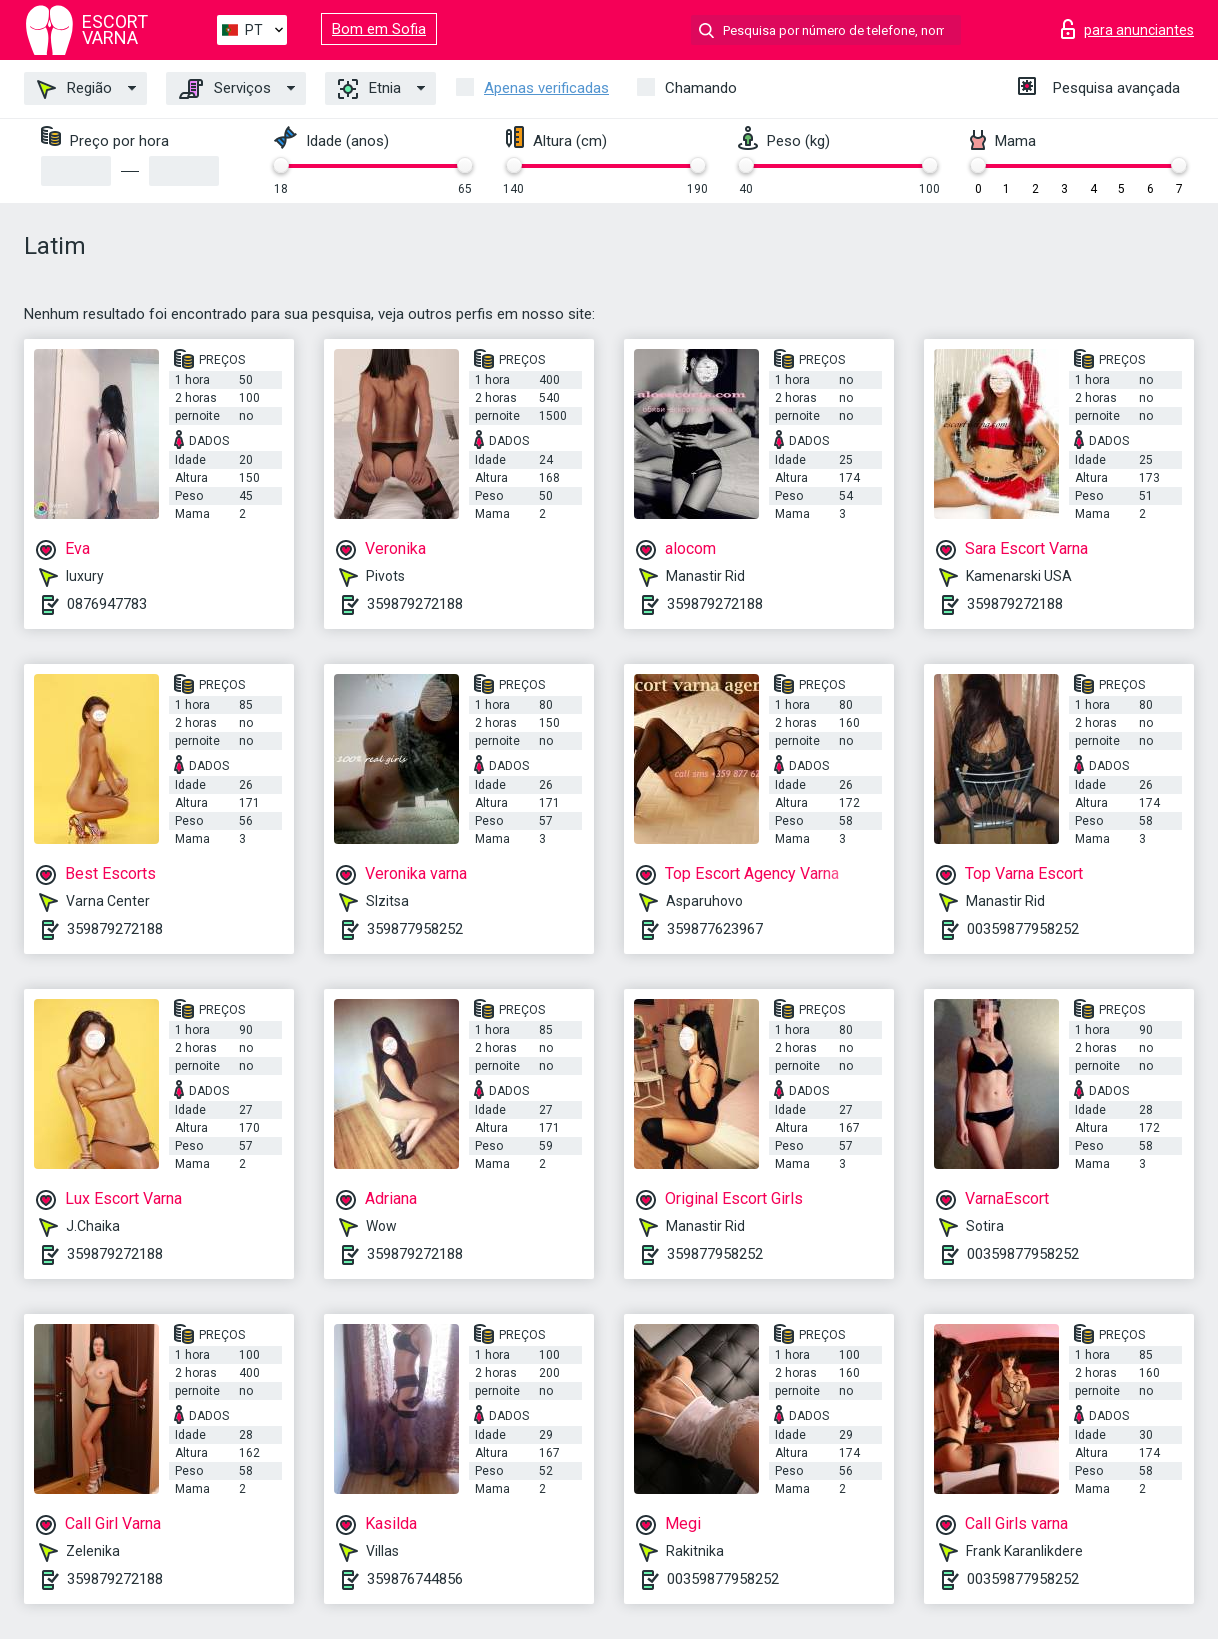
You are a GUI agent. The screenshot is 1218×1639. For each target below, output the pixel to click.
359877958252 (415, 929)
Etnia (369, 89)
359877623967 (715, 929)
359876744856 (415, 1579)
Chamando (701, 88)
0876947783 (107, 604)
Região (74, 89)
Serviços (225, 89)
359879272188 (415, 604)
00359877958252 (1023, 929)
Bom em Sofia (379, 29)
